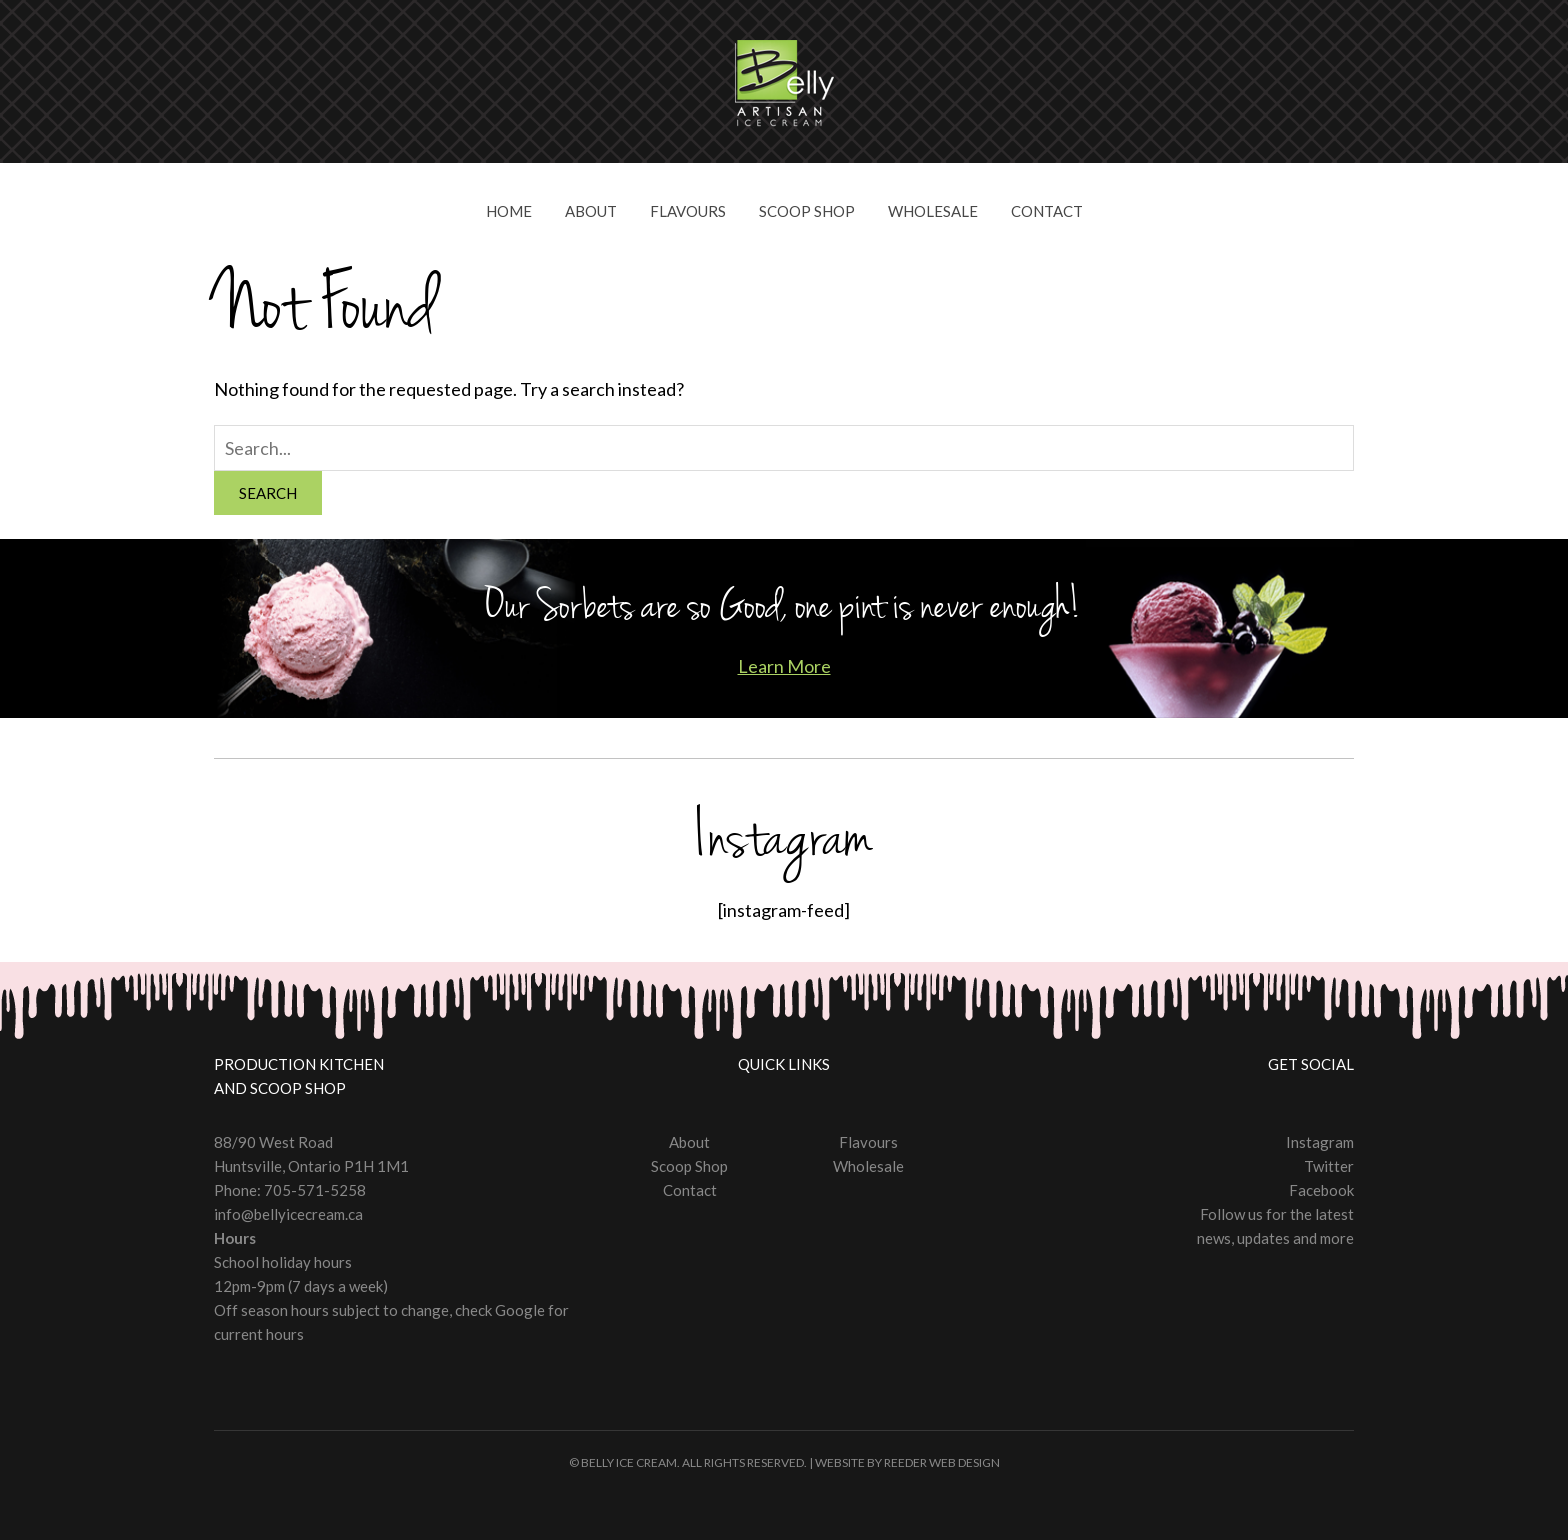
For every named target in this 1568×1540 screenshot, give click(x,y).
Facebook (1321, 1190)
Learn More (784, 666)
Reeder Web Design (942, 1462)
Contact (1047, 211)
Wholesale (933, 211)
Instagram (1320, 1142)
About (591, 211)
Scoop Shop (807, 211)
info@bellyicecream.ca (288, 1214)
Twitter (1329, 1166)
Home (509, 211)
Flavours (688, 211)
